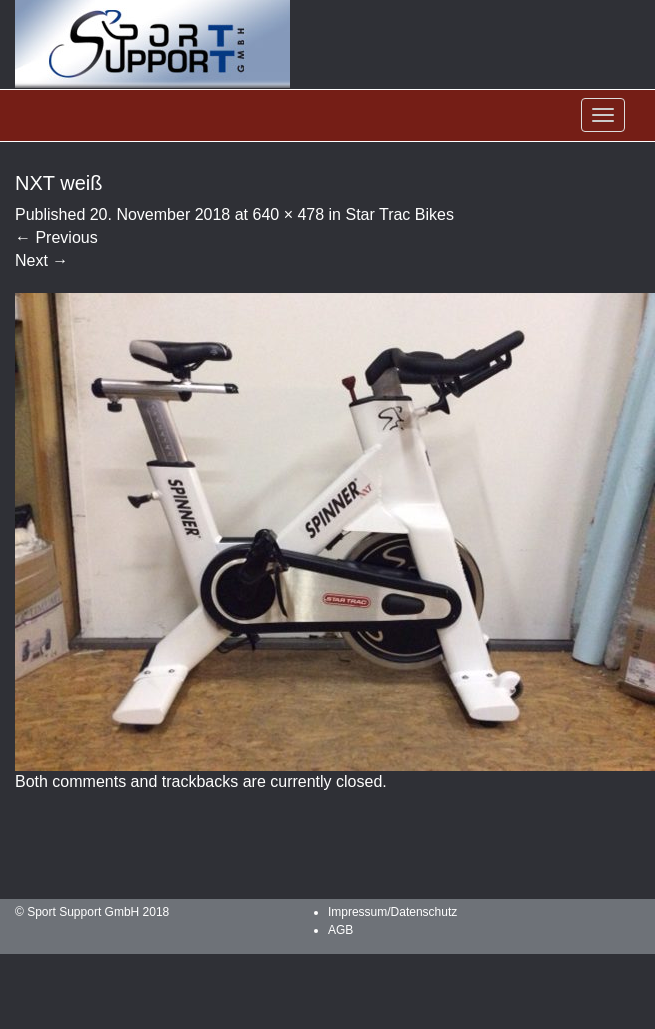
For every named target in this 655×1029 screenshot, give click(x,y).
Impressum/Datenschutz (392, 912)
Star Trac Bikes (399, 214)
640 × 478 (288, 214)
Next (41, 260)
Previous (56, 237)
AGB (340, 930)
